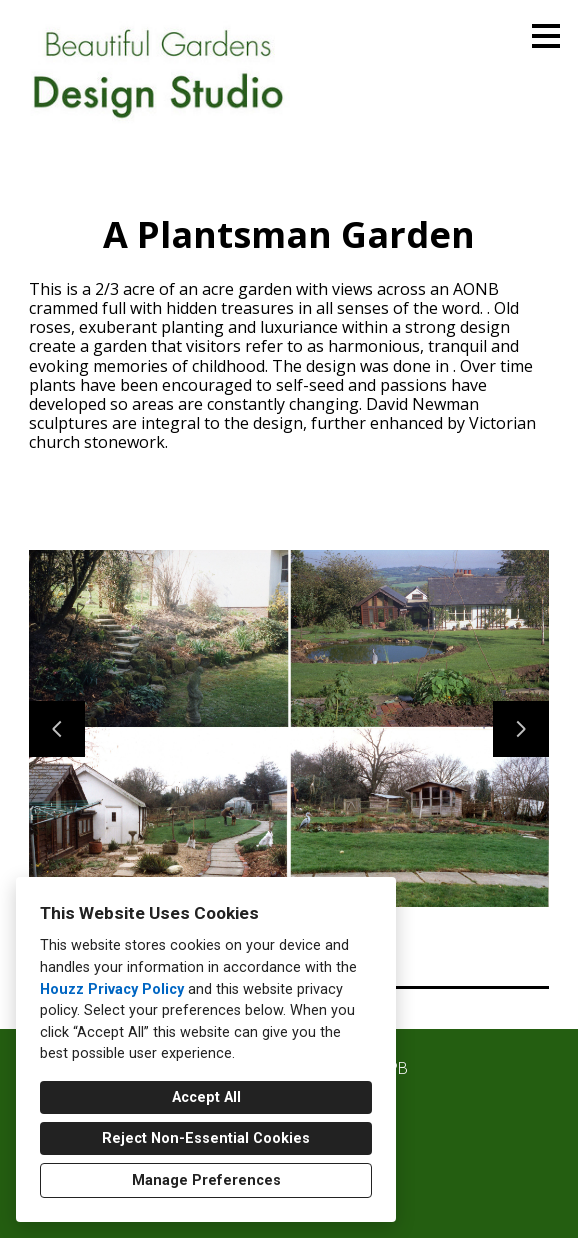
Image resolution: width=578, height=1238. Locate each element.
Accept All (206, 1097)
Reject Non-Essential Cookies (206, 1138)
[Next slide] (521, 729)
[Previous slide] (57, 729)
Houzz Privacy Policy (112, 989)
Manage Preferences (206, 1180)
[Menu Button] (546, 36)
